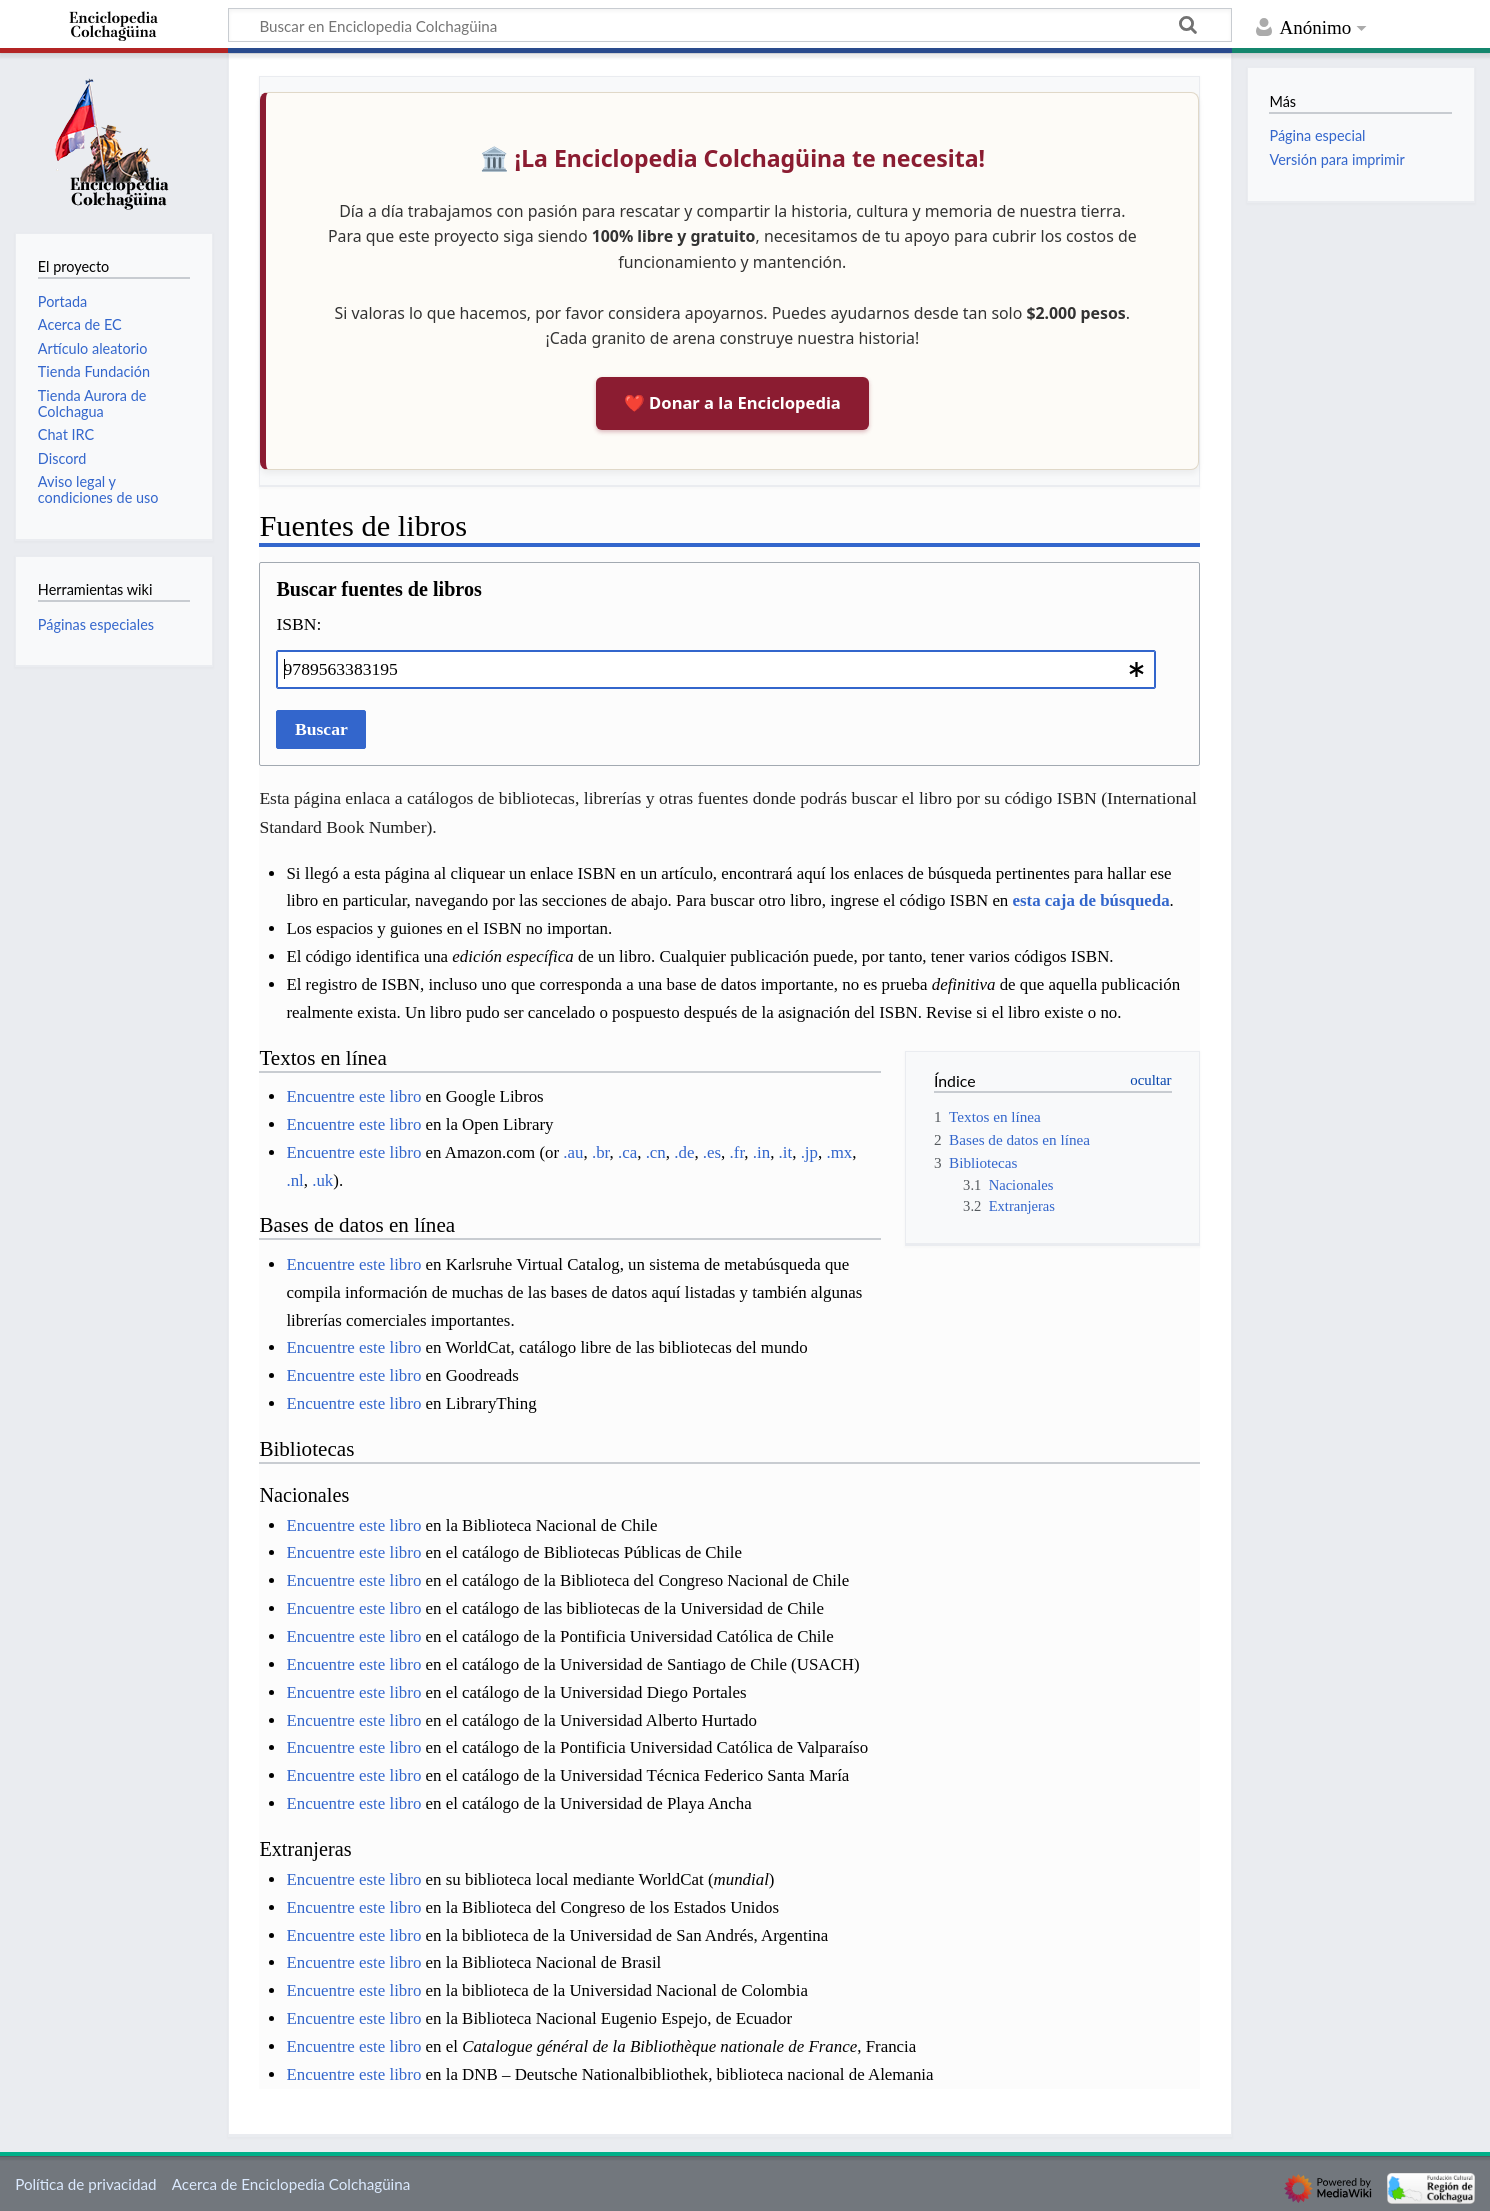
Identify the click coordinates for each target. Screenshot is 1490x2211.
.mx (839, 1152)
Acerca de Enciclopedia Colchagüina (291, 2184)
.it (786, 1152)
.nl (294, 1180)
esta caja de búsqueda (1091, 900)
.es (712, 1152)
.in (761, 1152)
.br (601, 1152)
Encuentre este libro (353, 1096)
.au (573, 1152)
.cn (656, 1152)
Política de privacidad (85, 2184)
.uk (322, 1180)
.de (684, 1152)
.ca (627, 1152)
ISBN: (298, 624)
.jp (809, 1152)
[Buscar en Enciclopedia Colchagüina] (730, 25)
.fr (737, 1152)
